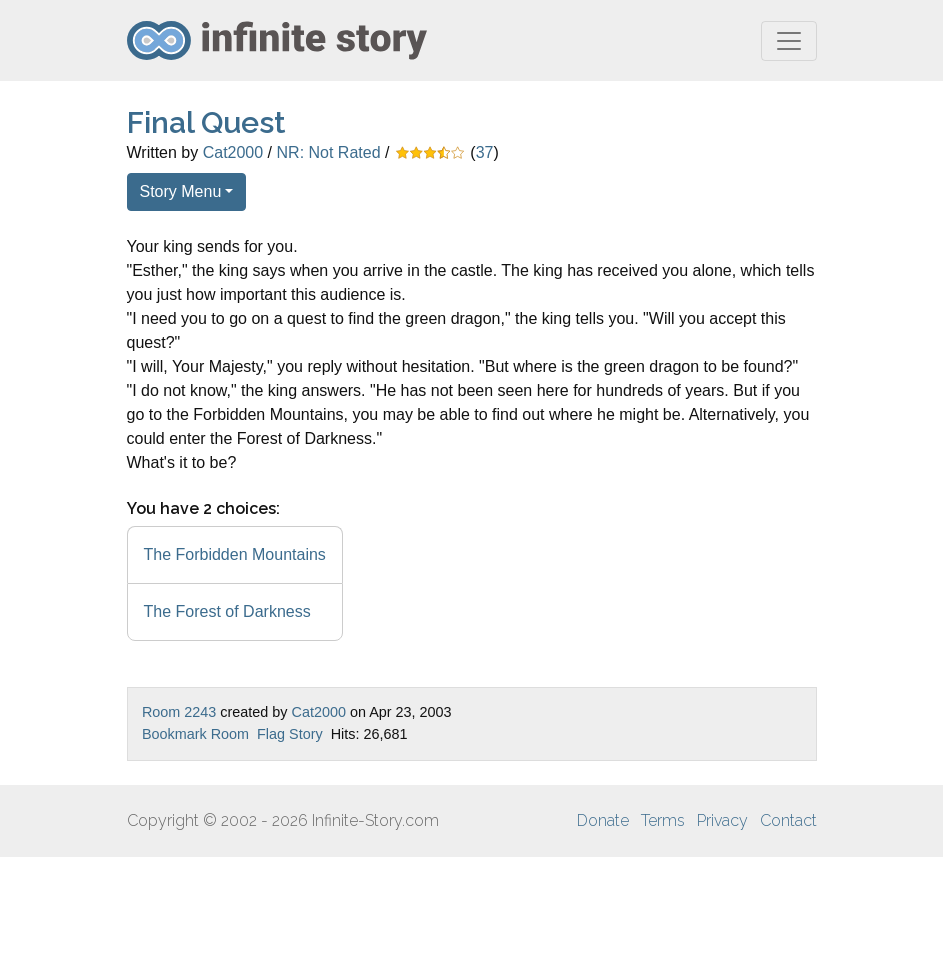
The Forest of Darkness (227, 611)
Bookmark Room (195, 734)
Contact (788, 820)
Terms (663, 820)
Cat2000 (233, 152)
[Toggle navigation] (789, 41)
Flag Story (290, 734)
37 (485, 152)
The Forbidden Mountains (235, 554)
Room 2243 (179, 712)
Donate (603, 820)
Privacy (722, 820)
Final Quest (206, 122)
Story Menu (181, 191)
